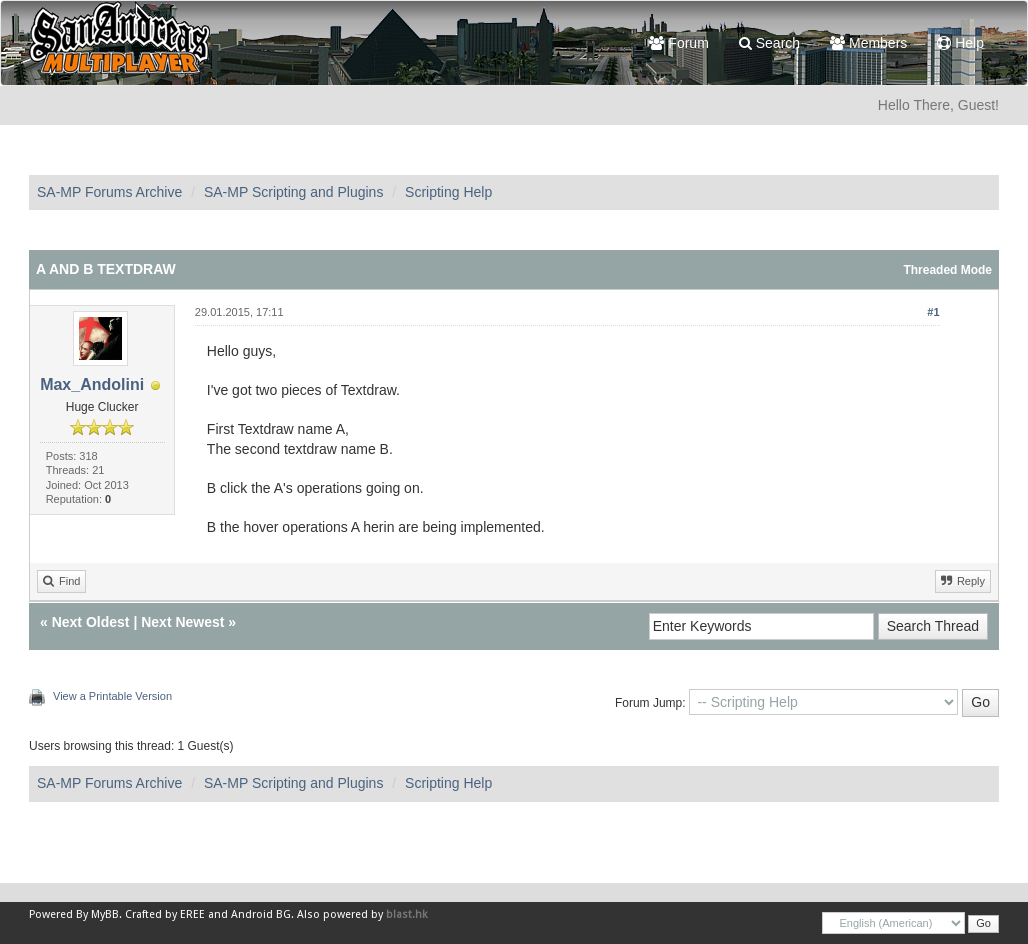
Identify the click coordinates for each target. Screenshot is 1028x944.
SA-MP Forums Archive (109, 192)
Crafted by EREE (165, 914)
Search (769, 43)
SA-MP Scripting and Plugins (294, 192)
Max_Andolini (92, 384)
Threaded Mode (947, 270)
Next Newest (182, 622)
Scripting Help (448, 192)
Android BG (261, 914)
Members (868, 43)
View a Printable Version (112, 696)
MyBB (105, 914)
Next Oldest (91, 622)
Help (960, 43)
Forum (678, 43)
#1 (933, 312)
